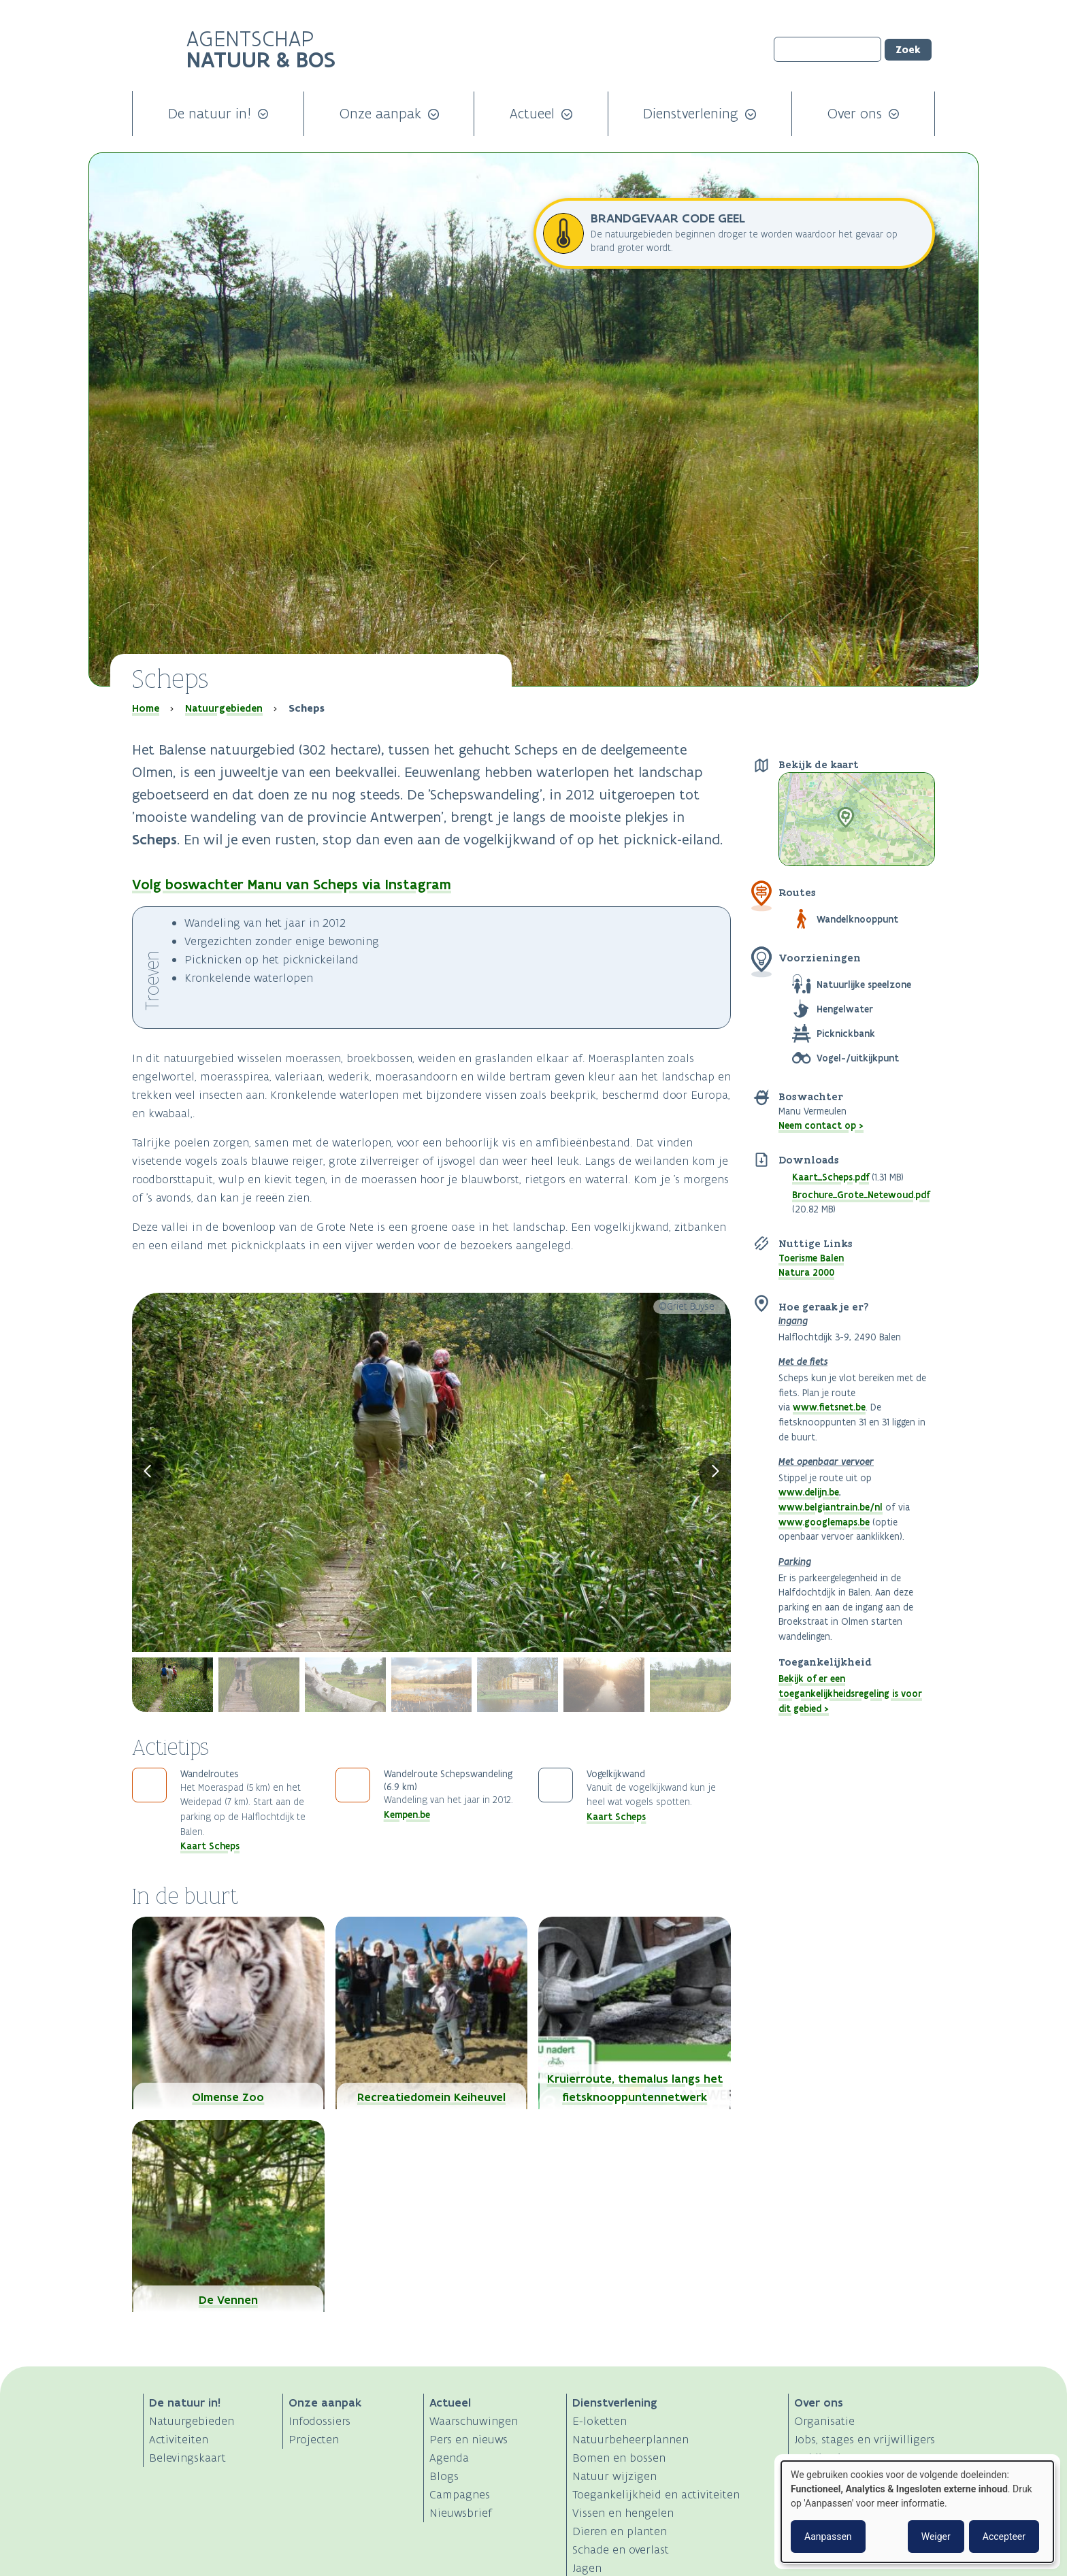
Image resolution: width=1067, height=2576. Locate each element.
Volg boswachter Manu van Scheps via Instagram (291, 884)
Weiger (936, 2536)
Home (145, 708)
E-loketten (599, 2420)
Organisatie (824, 2420)
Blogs (444, 2475)
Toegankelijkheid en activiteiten (656, 2494)
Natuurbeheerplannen (630, 2439)
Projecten (314, 2439)
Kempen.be (407, 1815)
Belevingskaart (187, 2457)
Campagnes (459, 2494)
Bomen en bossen (619, 2457)
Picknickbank (846, 1033)
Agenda (449, 2457)
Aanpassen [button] (828, 2536)
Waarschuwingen (473, 2420)
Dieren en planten (619, 2531)
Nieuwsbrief (460, 2512)
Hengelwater (845, 1009)
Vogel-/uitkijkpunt (858, 1058)
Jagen (587, 2567)
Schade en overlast (620, 2549)
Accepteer (1004, 2536)
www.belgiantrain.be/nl (830, 1507)
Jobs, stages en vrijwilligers (864, 2439)
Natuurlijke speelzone (864, 984)
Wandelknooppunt (857, 919)
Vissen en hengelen (623, 2512)
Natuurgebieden (224, 708)
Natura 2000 (806, 1272)
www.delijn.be (808, 1492)
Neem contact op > (821, 1125)
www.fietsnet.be (829, 1407)
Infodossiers (319, 2420)
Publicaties (823, 2457)
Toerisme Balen (811, 1258)
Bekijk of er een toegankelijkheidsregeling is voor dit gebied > (850, 1693)
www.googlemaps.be (824, 1522)
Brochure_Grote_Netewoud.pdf (861, 1195)
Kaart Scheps (210, 1846)
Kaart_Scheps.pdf (830, 1177)
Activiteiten (178, 2439)
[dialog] (917, 2511)
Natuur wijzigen (614, 2475)
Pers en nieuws (468, 2439)
